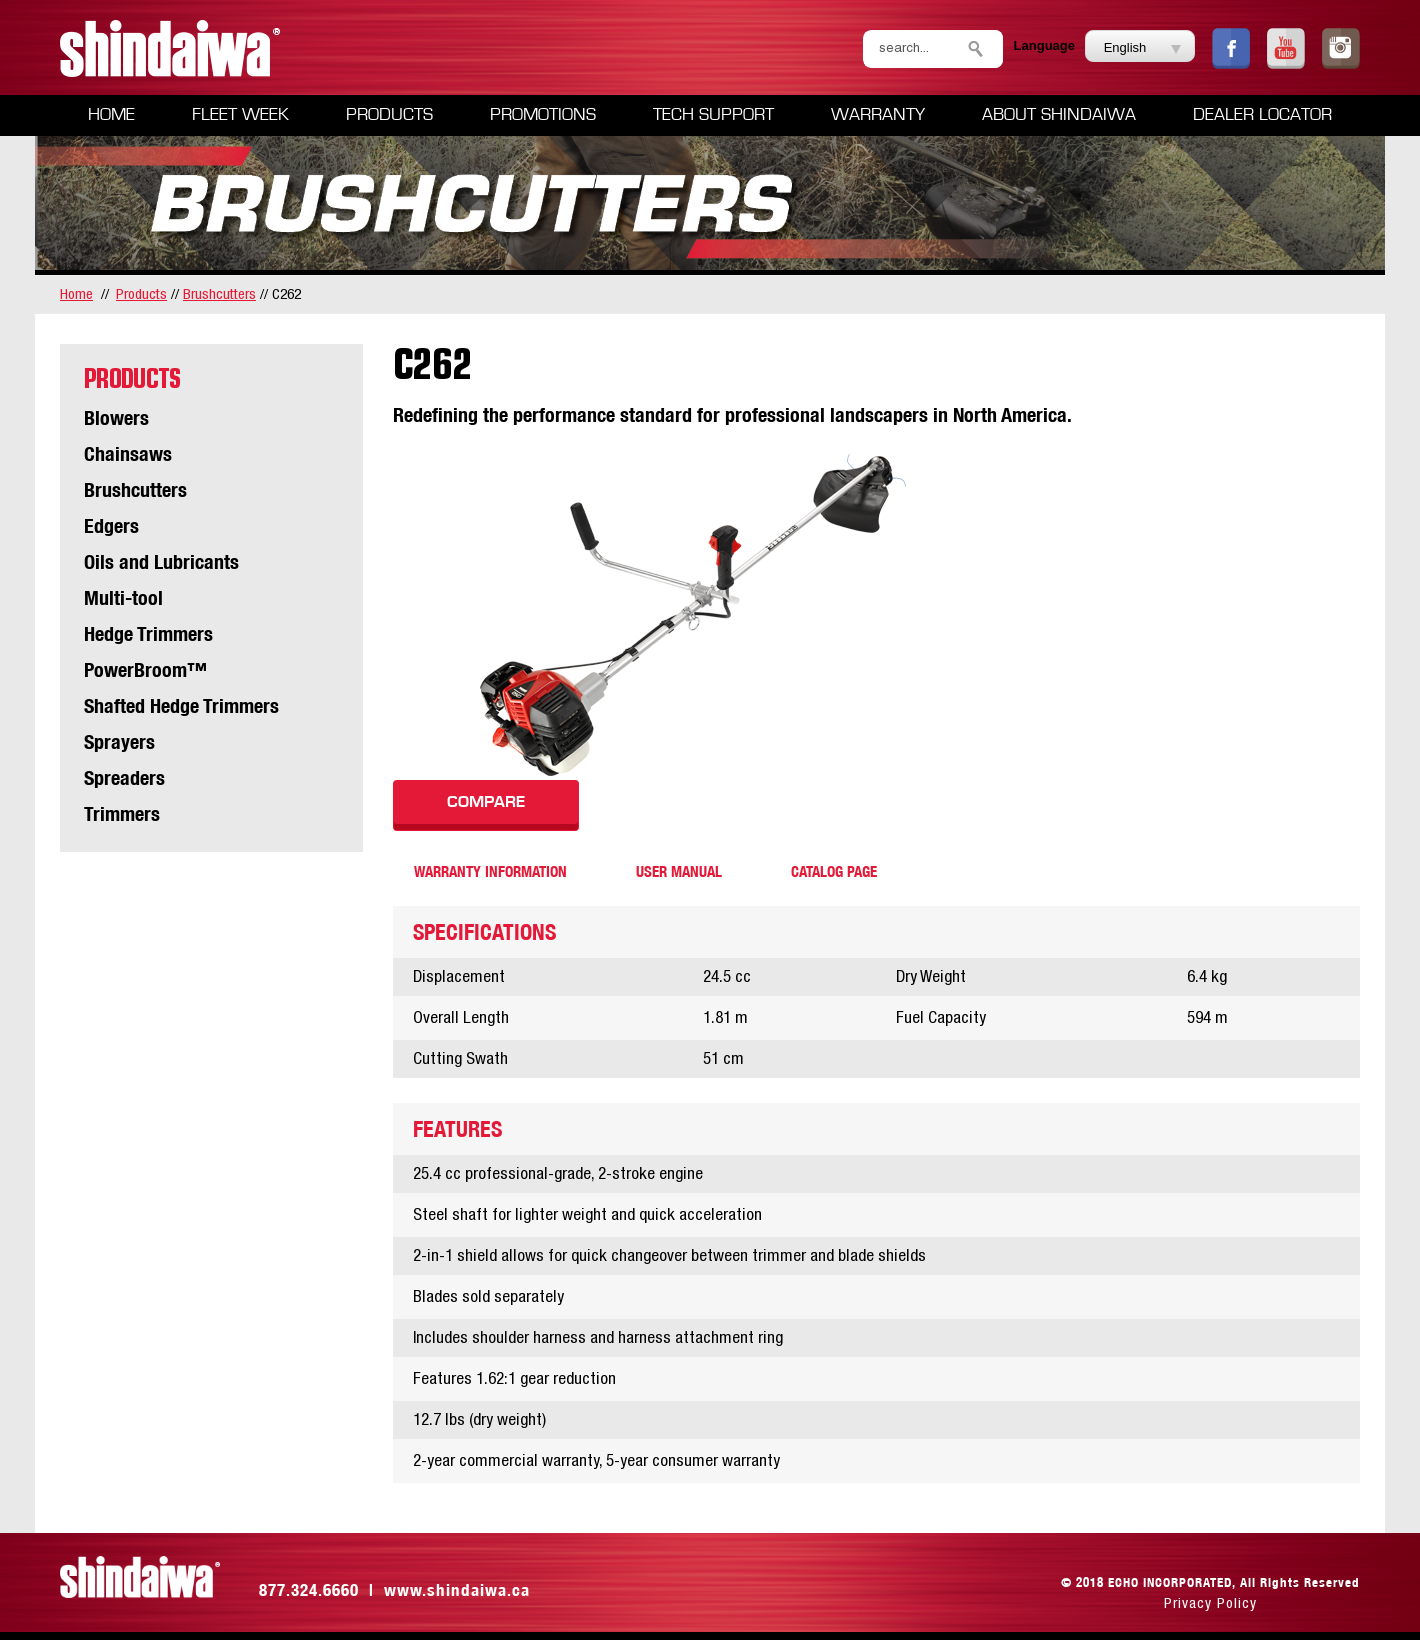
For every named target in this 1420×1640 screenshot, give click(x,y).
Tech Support (713, 115)
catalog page (834, 871)
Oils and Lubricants (161, 561)
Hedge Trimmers (148, 633)
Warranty (878, 115)
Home (111, 115)
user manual (679, 871)
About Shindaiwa (1059, 115)
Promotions (543, 115)
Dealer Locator (1262, 115)
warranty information (490, 871)
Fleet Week (240, 115)
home (76, 293)
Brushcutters (219, 293)
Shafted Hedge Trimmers (181, 705)
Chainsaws (128, 453)
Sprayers (119, 741)
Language (1044, 45)
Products (389, 115)
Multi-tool (123, 597)
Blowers (116, 417)
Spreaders (124, 777)
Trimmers (122, 813)
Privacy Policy (1210, 1602)
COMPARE (486, 801)
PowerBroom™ (145, 669)
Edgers (111, 525)
